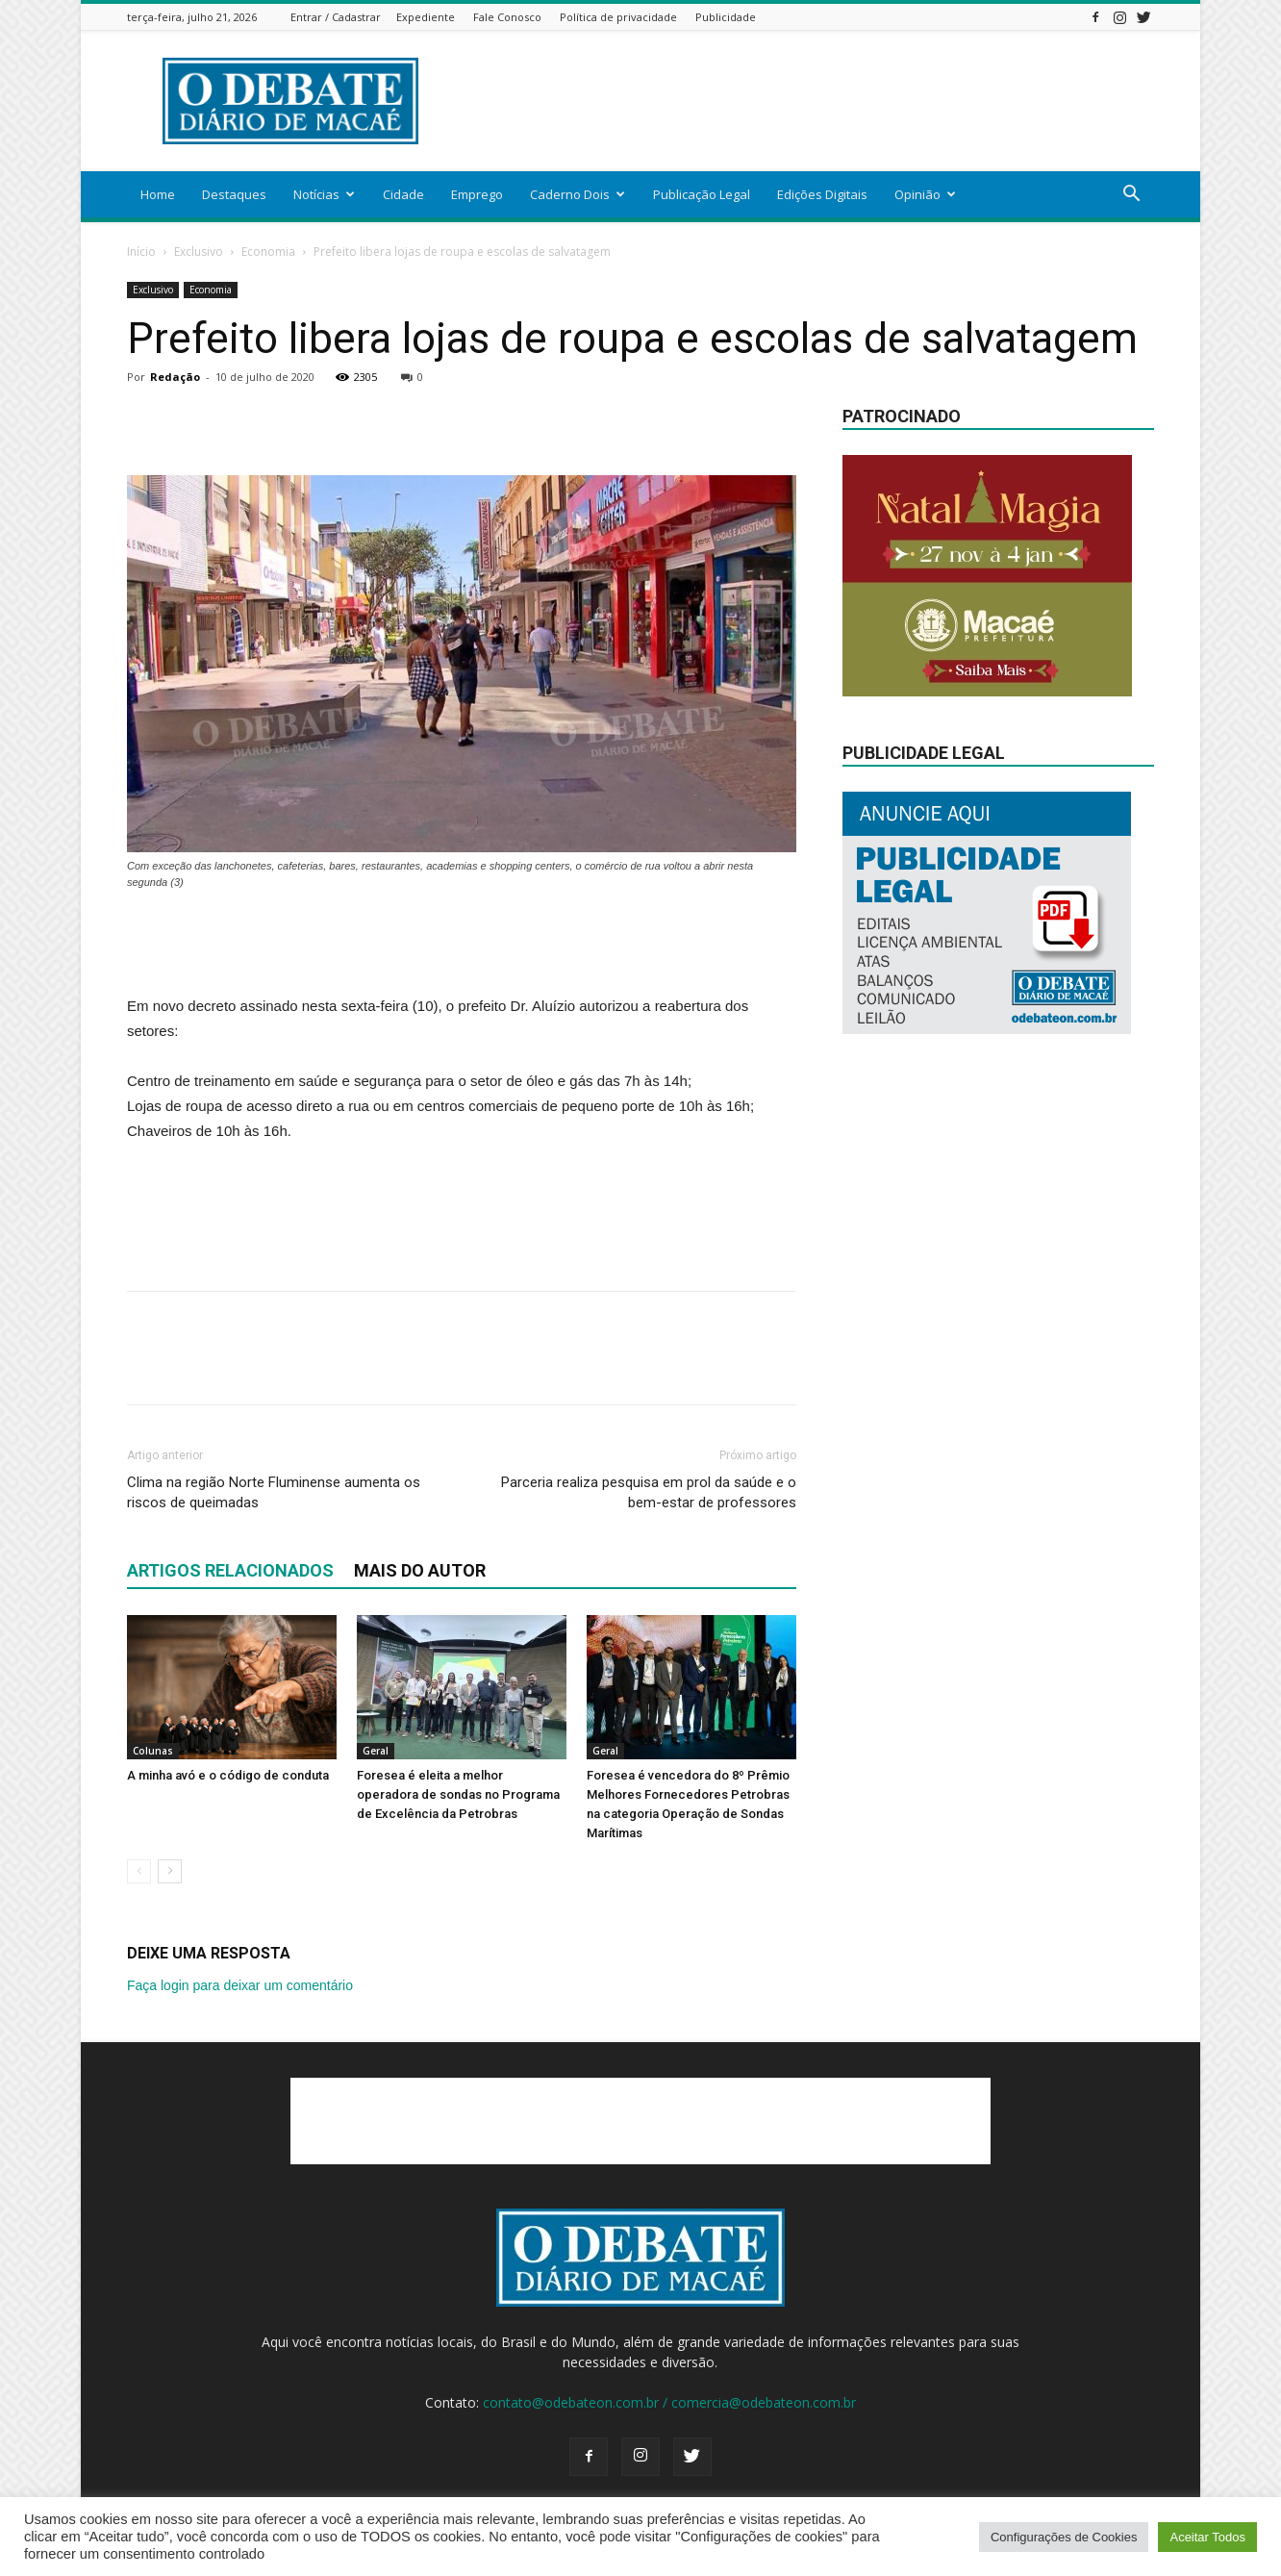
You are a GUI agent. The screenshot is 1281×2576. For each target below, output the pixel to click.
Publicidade (725, 17)
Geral (376, 1750)
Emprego (477, 194)
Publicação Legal (701, 194)
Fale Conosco (507, 17)
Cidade (403, 194)
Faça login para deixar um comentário (240, 1985)
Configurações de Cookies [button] (1064, 2537)
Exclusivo (198, 251)
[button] (1131, 196)
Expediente (425, 17)
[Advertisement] (804, 101)
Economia (268, 251)
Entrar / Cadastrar (335, 17)
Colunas (153, 1750)
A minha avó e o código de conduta (228, 1775)
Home (157, 194)
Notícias (324, 194)
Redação (175, 376)
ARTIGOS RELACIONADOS (230, 1570)
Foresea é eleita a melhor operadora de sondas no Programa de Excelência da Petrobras (458, 1794)
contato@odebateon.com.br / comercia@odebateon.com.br (669, 2402)
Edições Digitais (822, 194)
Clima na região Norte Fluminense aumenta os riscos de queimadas (273, 1492)
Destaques (234, 194)
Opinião (925, 194)
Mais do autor (420, 1570)
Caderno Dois (577, 194)
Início (141, 251)
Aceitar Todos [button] (1207, 2537)
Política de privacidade (618, 17)
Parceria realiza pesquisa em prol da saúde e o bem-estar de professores (648, 1492)
